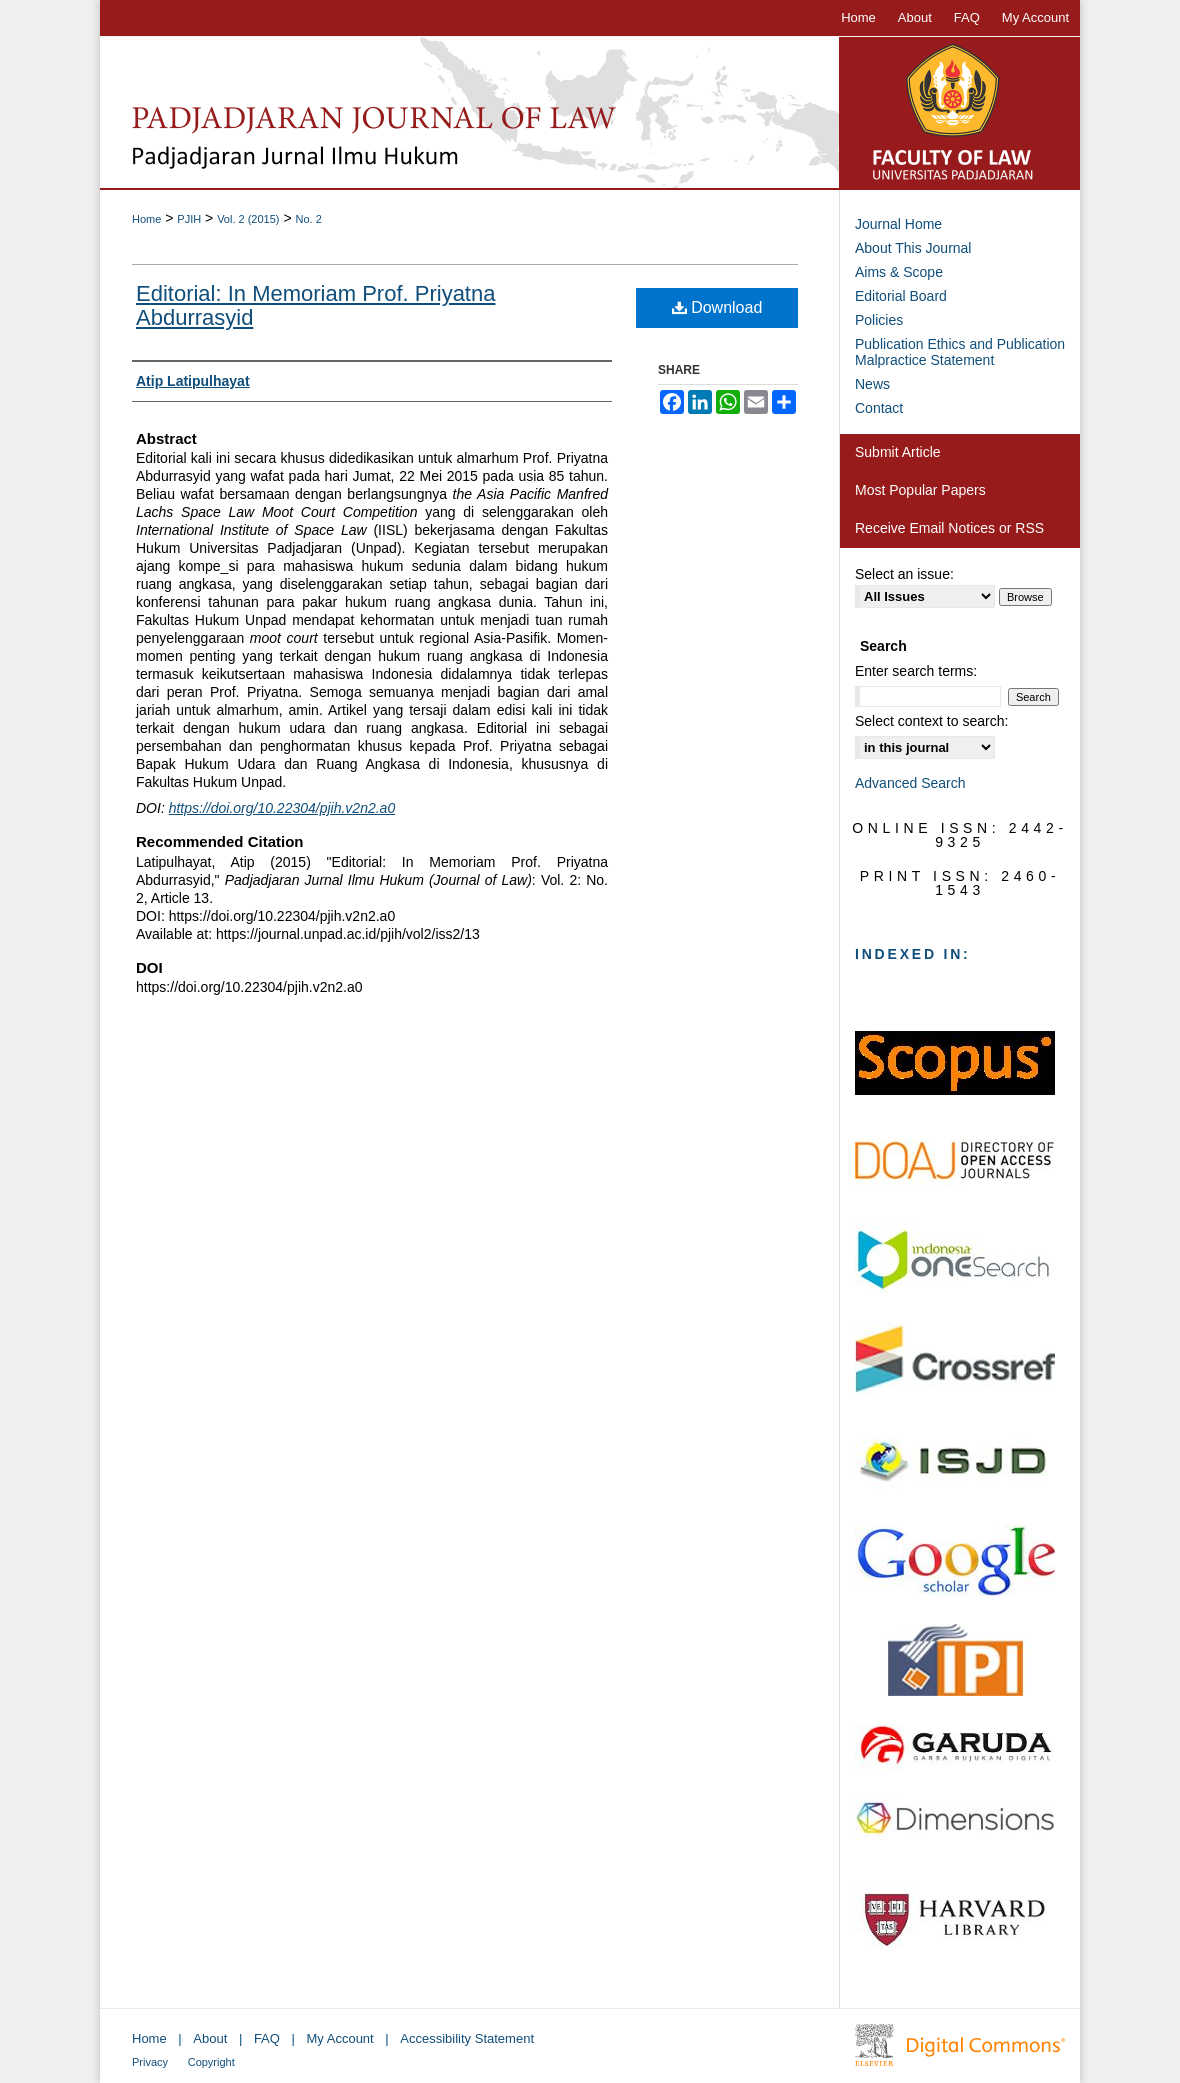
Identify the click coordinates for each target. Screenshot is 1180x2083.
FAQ (267, 2038)
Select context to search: (931, 721)
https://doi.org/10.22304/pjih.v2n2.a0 (282, 808)
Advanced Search (910, 783)
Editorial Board (901, 296)
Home (146, 219)
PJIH (189, 219)
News (872, 384)
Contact (879, 408)
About (210, 2038)
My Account (340, 2038)
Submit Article (898, 452)
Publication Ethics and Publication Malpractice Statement (960, 352)
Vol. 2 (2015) (248, 219)
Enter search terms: (916, 671)
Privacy (150, 2062)
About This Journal (913, 248)
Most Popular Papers (920, 490)
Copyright (211, 2062)
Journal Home (898, 224)
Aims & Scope (899, 272)
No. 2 (308, 219)
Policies (879, 320)
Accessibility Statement (467, 2038)
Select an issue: (904, 574)
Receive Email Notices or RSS (949, 528)
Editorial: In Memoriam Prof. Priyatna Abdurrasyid (315, 305)
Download (717, 307)
